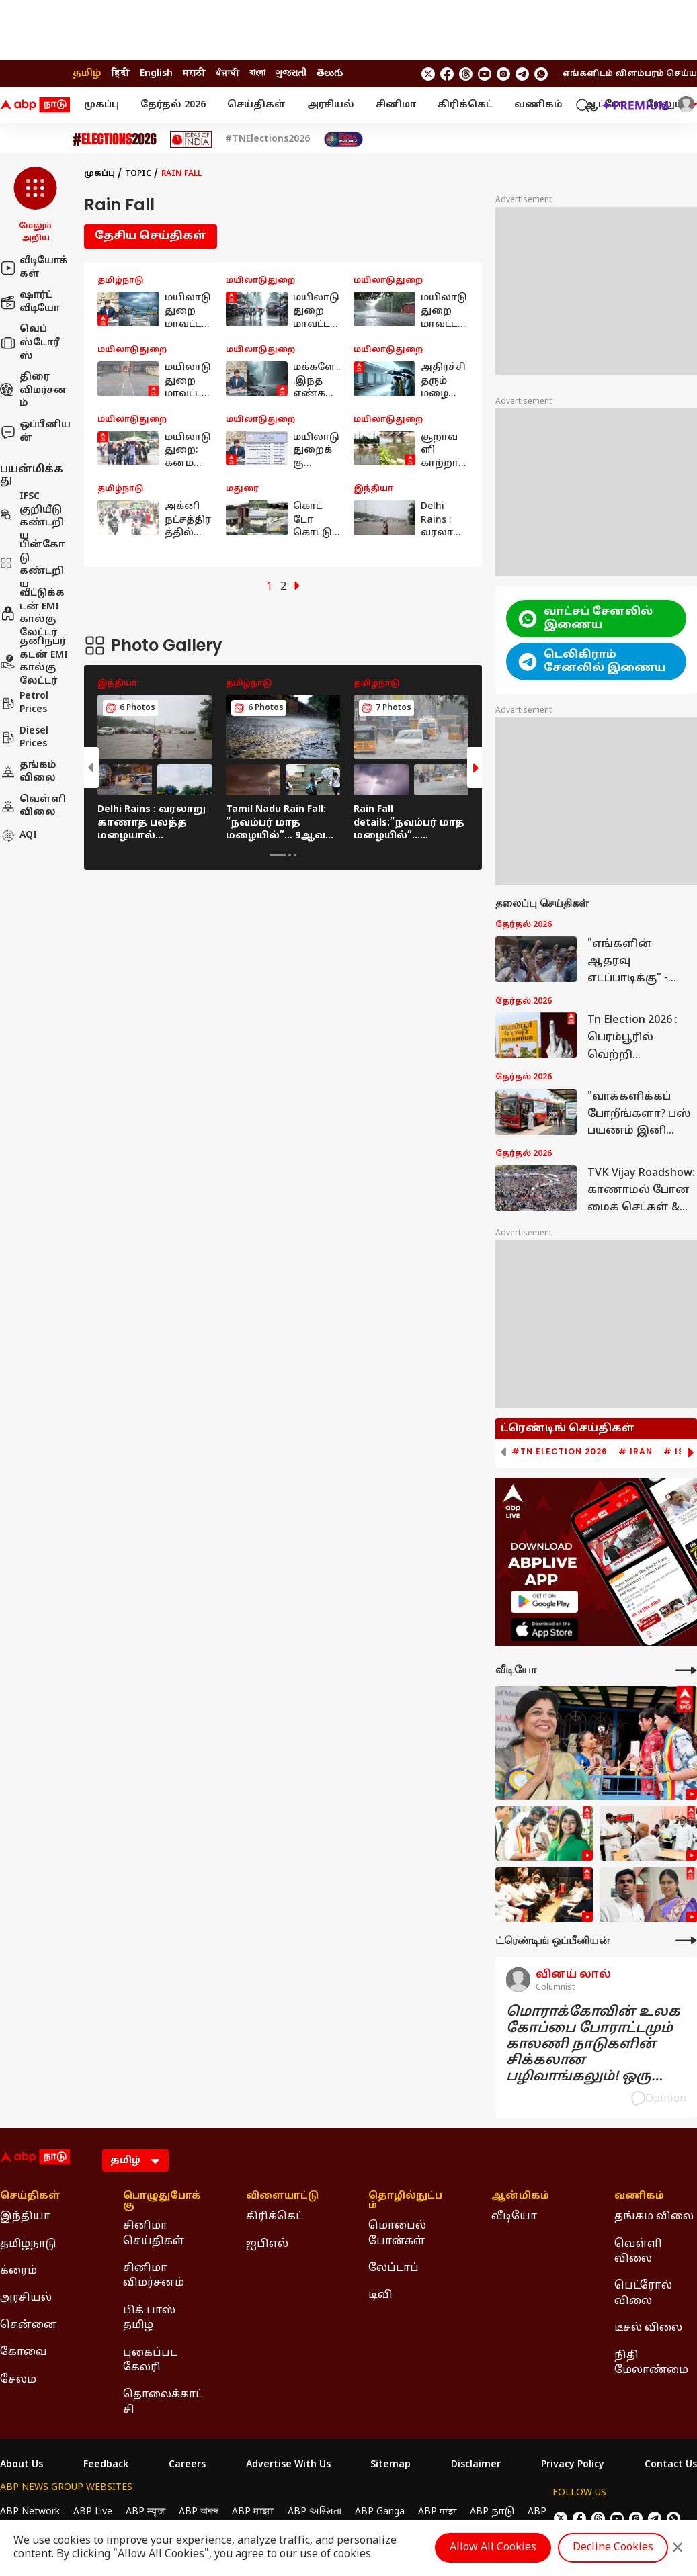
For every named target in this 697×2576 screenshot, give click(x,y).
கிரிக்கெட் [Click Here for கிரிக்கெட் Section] (274, 2216)
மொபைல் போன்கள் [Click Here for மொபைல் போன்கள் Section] (397, 2233)
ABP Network (30, 2512)
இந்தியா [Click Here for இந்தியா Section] (25, 2216)
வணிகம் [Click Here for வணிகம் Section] (639, 2196)
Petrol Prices (24, 703)
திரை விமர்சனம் (33, 390)
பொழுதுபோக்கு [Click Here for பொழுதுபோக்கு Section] (162, 2201)
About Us (21, 2465)
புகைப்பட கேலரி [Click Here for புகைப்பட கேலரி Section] (150, 2360)
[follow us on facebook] (447, 74)
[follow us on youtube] (485, 74)
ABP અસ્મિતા (314, 2512)
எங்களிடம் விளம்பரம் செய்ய (630, 74)
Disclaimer (476, 2465)
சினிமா (396, 105)
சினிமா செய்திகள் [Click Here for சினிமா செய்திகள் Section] (153, 2233)
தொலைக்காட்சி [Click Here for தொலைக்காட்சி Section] (163, 2402)
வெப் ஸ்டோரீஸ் (30, 342)
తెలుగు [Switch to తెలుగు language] (330, 73)
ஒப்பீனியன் (35, 431)
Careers (187, 2465)
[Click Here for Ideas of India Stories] (191, 139)
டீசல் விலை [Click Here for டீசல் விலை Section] (648, 2328)
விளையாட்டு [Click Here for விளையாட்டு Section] (282, 2196)
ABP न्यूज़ (145, 2512)
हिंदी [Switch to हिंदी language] (121, 73)
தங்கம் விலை (28, 772)
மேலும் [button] (671, 105)
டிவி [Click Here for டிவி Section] (380, 2295)
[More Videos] (686, 1670)
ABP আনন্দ (198, 2512)
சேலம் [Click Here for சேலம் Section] (18, 2380)
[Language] (135, 2160)
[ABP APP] (544, 1602)
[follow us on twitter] (428, 74)
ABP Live (92, 2512)
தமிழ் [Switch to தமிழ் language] (87, 73)
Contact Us (671, 2465)
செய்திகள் (256, 105)
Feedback (105, 2465)
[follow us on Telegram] (522, 74)
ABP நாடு (492, 2512)
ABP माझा (253, 2512)
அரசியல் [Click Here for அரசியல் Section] (26, 2298)
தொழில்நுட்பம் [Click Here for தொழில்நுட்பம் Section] (405, 2201)
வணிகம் (538, 105)
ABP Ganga (380, 2512)
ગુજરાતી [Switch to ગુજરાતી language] (291, 73)
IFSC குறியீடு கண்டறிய (32, 516)
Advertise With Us (288, 2465)
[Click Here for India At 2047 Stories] (343, 139)
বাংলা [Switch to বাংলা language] (257, 73)
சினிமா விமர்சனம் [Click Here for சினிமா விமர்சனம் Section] (153, 2276)
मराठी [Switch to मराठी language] (194, 73)
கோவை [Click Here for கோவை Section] (23, 2352)
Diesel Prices (24, 737)
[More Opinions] (686, 1940)
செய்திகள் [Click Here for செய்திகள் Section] (30, 2196)
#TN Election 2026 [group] (559, 1451)
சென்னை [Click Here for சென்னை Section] (28, 2325)
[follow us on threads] (466, 74)
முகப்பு (101, 105)
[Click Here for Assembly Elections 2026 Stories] (115, 139)
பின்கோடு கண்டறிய (32, 565)
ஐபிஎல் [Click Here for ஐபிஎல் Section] (267, 2244)
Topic (138, 174)
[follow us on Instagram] (503, 74)
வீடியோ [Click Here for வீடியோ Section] (514, 2216)
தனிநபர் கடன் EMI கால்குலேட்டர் (34, 661)
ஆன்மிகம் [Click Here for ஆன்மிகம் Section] (520, 2196)
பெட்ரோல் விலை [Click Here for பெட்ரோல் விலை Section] (643, 2293)
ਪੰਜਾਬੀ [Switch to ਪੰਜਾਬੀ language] (227, 73)
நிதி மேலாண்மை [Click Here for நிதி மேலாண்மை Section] (651, 2363)
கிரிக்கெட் (465, 105)
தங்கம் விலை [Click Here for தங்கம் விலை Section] (654, 2216)
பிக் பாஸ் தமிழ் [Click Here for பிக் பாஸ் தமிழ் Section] (149, 2318)
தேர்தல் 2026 (173, 105)
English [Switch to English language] (156, 73)
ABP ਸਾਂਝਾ (437, 2512)
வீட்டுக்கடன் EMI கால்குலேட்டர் (32, 613)
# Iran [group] (635, 1451)
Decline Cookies (613, 2548)
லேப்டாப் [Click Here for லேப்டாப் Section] (393, 2268)
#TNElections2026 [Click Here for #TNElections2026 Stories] (267, 139)
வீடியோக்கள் (34, 267)
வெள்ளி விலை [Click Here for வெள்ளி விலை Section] (638, 2251)
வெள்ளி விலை (33, 806)
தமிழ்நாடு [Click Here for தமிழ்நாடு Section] (28, 2244)
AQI (18, 836)
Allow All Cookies (493, 2548)
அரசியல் (330, 105)
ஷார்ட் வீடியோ (30, 302)
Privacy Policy (572, 2465)
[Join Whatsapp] (541, 74)
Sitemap (390, 2465)
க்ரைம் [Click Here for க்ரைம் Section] (18, 2271)
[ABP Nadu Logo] (35, 105)
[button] (35, 206)
